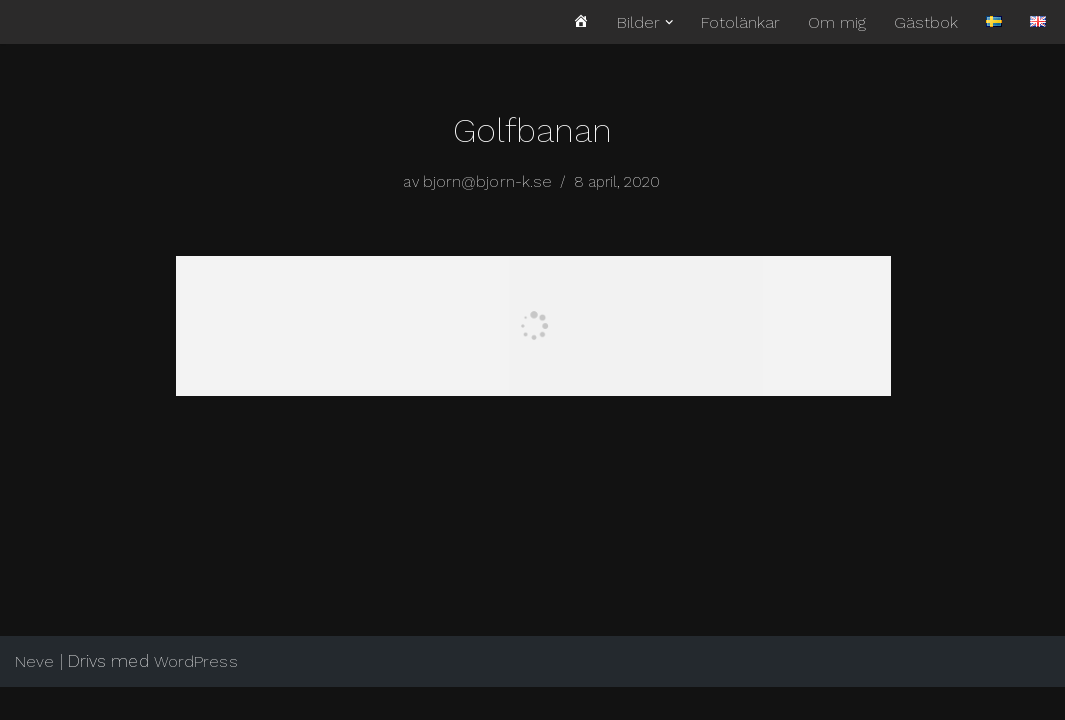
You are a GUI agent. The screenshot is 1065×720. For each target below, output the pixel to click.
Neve (34, 694)
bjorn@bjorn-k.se (487, 182)
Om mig (837, 22)
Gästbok (926, 22)
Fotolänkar (740, 22)
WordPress (196, 694)
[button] (669, 22)
